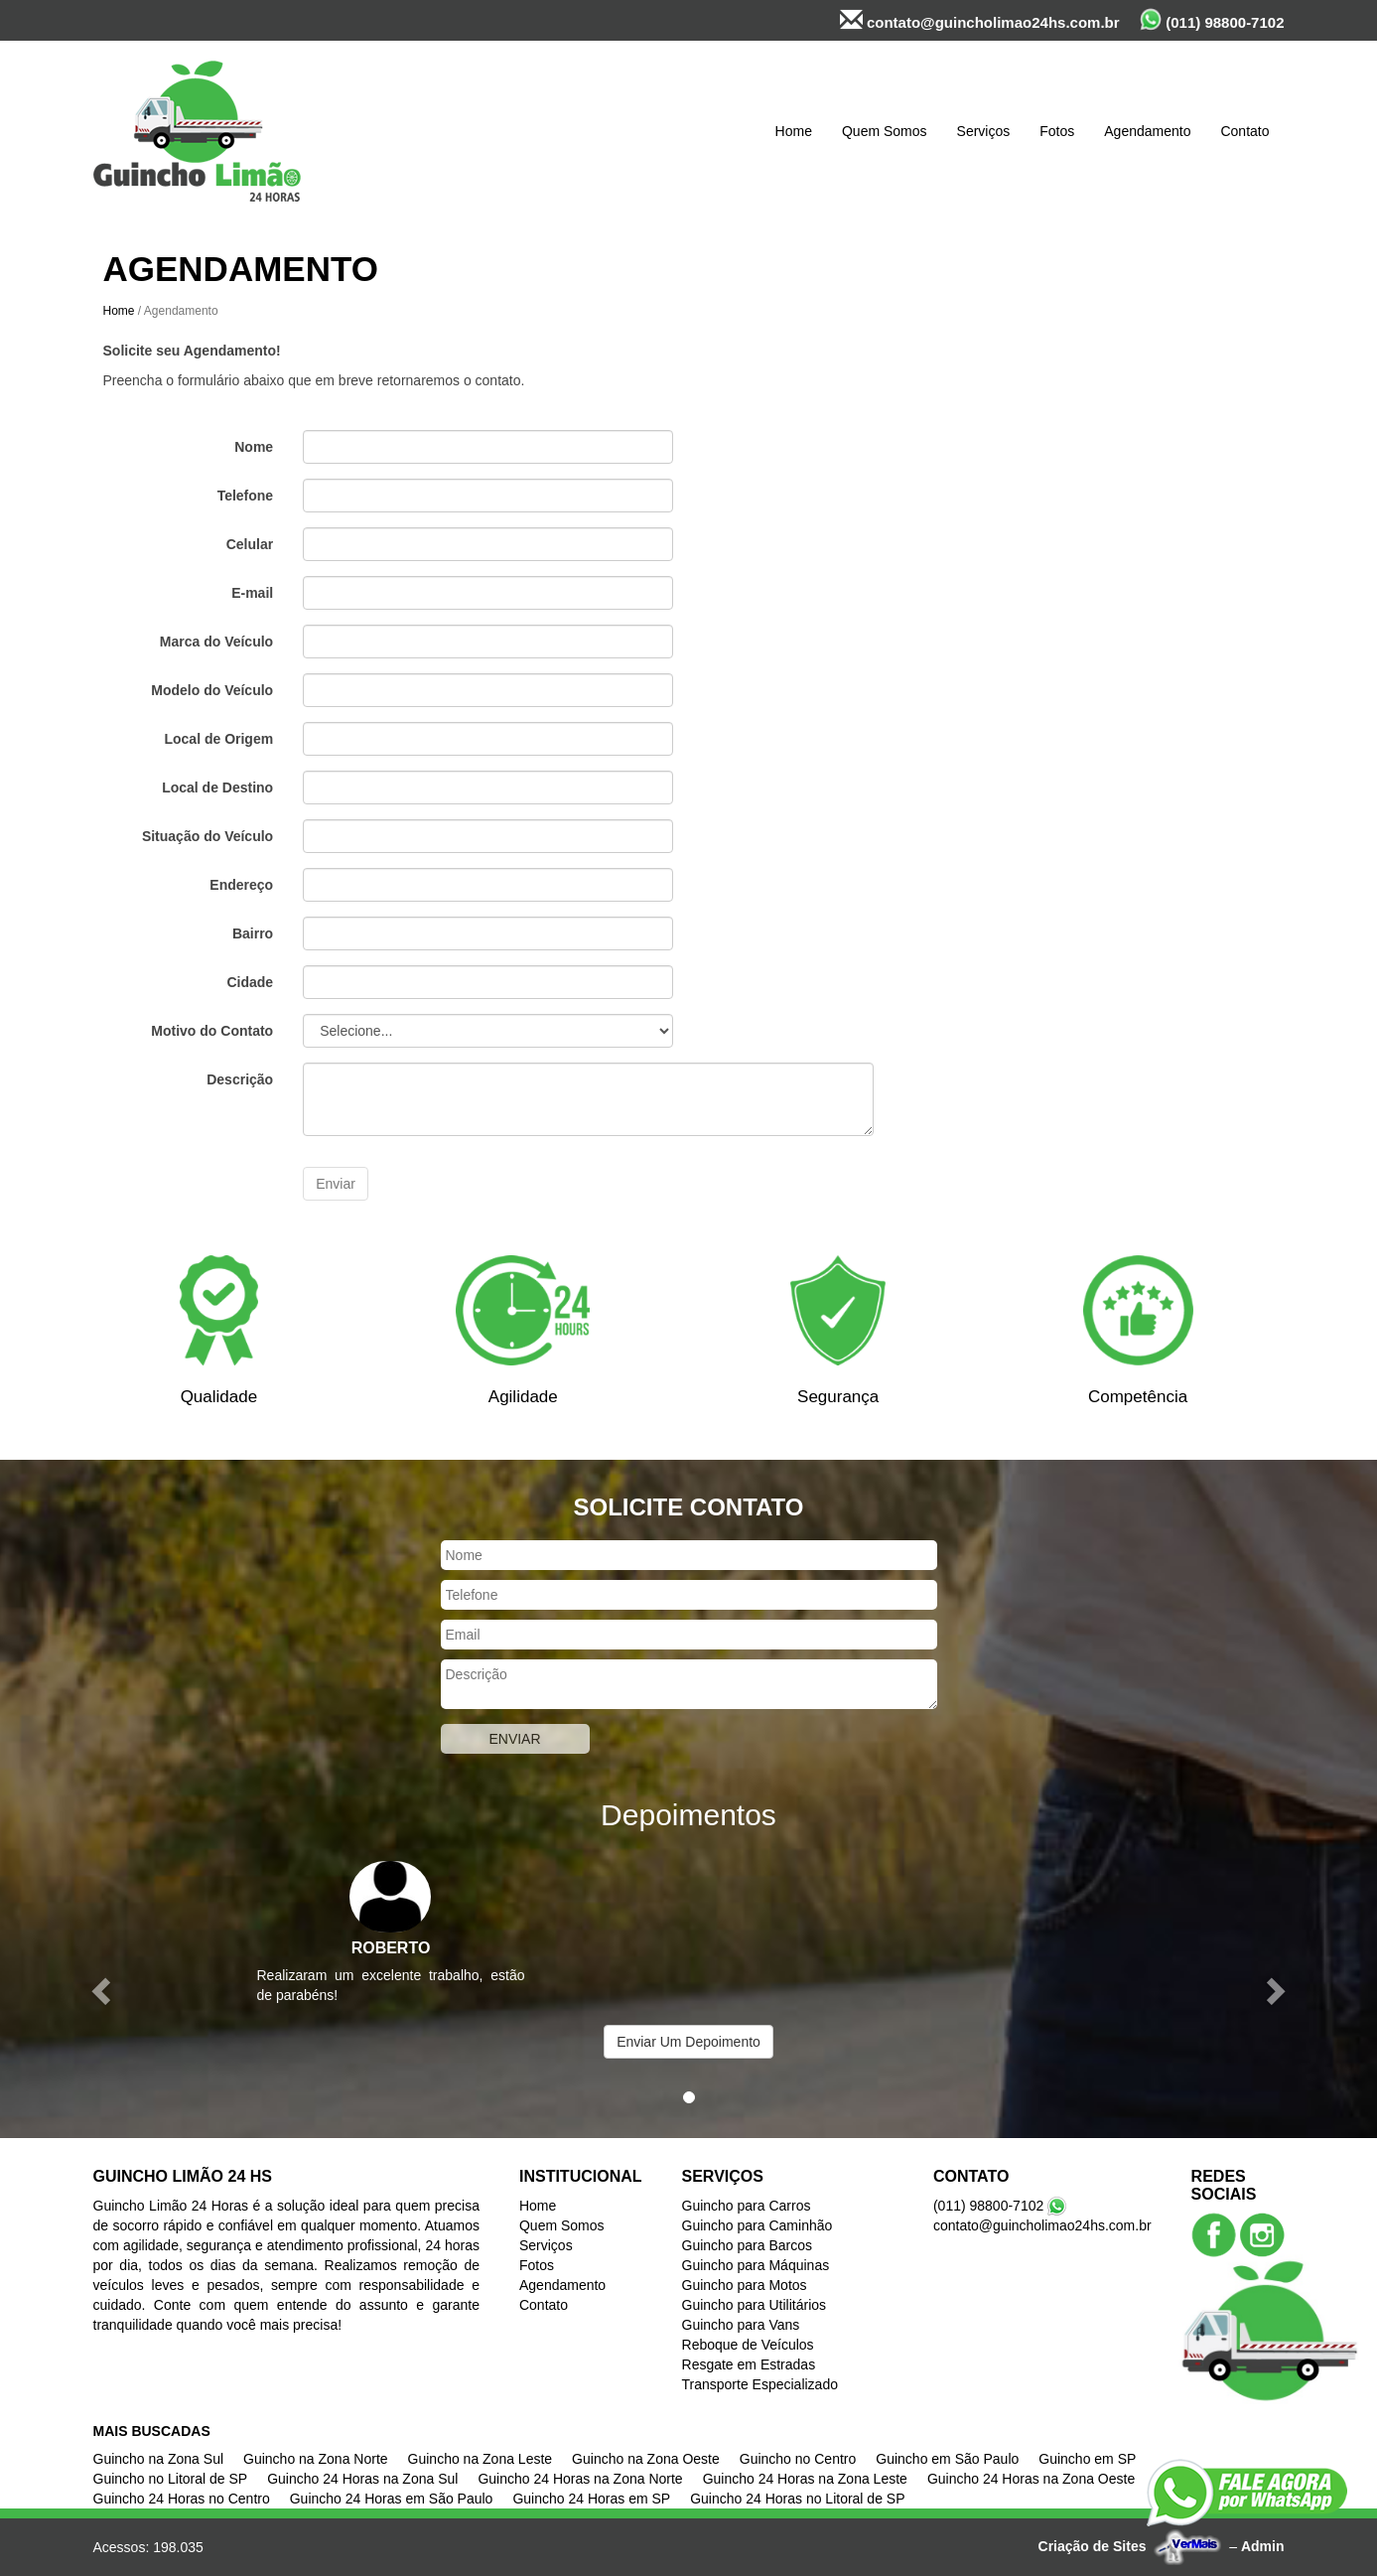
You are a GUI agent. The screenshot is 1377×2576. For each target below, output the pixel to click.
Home (793, 131)
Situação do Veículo (207, 836)
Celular (249, 544)
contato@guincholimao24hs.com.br (980, 20)
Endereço (241, 885)
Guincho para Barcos (747, 2245)
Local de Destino (217, 787)
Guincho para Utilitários (754, 2305)
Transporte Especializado (760, 2384)
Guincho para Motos (744, 2285)
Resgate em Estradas (749, 2364)
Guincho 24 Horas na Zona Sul (362, 2479)
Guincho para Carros (746, 2206)
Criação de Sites (1092, 2546)
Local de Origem (218, 739)
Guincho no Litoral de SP (170, 2479)
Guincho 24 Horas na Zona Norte (580, 2479)
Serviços (984, 131)
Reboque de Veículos (748, 2345)
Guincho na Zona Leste (480, 2459)
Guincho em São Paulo (947, 2459)
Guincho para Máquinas (756, 2265)
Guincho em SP (1087, 2459)
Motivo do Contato (212, 1031)
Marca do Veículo (216, 641)
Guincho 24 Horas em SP (591, 2498)
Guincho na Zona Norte (315, 2459)
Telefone (245, 495)
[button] (103, 1989)
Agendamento (1147, 131)
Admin (1263, 2546)
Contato (1244, 131)
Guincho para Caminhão (757, 2225)
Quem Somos (884, 131)
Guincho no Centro (798, 2459)
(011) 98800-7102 (1212, 19)
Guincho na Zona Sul (158, 2459)
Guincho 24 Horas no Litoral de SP (797, 2498)
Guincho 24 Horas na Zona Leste (805, 2479)
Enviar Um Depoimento (688, 2042)
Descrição (240, 1079)
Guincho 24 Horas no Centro (181, 2498)
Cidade (249, 982)
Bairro (252, 933)
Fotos (1056, 131)
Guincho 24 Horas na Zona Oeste (1031, 2479)
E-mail (252, 593)
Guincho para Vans (741, 2325)
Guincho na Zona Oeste (646, 2459)
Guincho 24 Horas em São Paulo (391, 2498)
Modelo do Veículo (212, 690)
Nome (253, 447)
